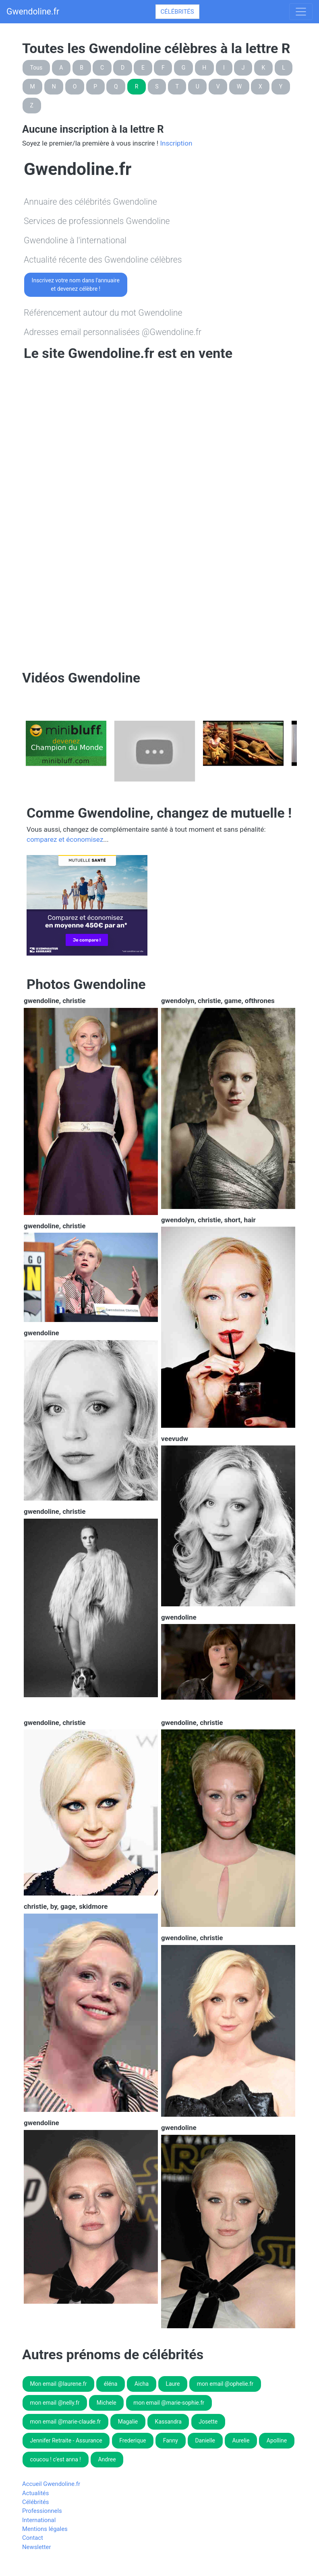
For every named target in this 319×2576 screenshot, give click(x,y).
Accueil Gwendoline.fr (51, 2484)
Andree (107, 2459)
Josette (208, 2421)
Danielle (205, 2440)
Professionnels (42, 2510)
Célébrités (177, 11)
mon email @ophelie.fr (225, 2384)
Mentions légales (45, 2529)
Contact (32, 2537)
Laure (173, 2384)
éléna (111, 2384)
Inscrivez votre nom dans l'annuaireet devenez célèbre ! (76, 284)
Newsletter (36, 2547)
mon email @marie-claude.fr (65, 2421)
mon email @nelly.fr (55, 2402)
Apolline (277, 2440)
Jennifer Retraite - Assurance (66, 2440)
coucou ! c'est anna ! (55, 2459)
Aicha (142, 2384)
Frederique (132, 2440)
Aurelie (240, 2440)
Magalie (128, 2421)
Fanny (170, 2440)
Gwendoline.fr (32, 11)
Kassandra (168, 2421)
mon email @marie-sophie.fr (168, 2402)
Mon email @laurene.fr (58, 2384)
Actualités (35, 2493)
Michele (106, 2402)
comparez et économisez (65, 839)
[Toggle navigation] (301, 11)
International (39, 2520)
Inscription (176, 143)
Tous (36, 67)
